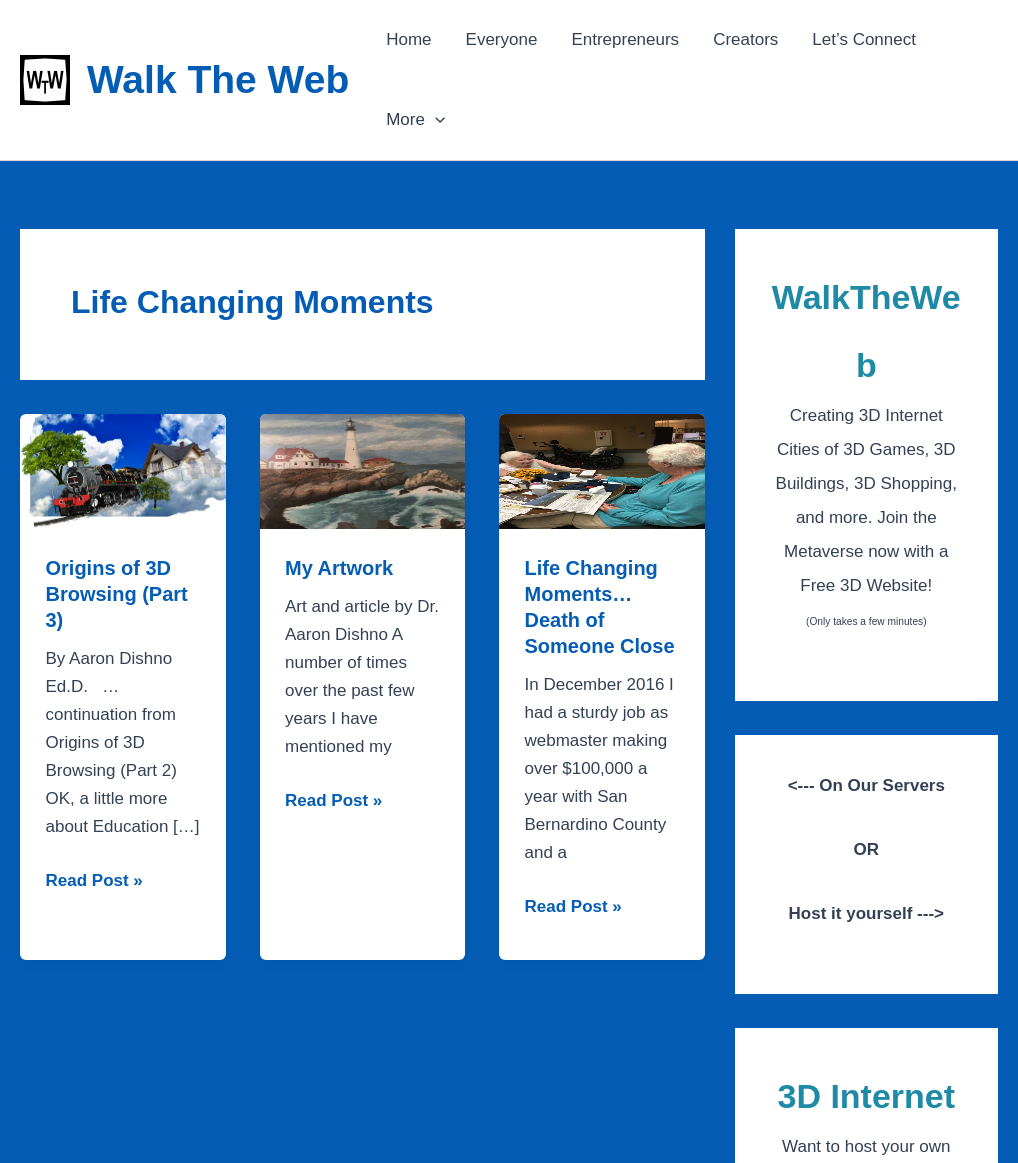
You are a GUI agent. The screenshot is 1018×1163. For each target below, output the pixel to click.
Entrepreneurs (625, 39)
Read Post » (94, 881)
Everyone (502, 39)
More (415, 120)
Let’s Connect (864, 39)
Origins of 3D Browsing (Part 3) (117, 594)
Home (408, 39)
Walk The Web (218, 79)
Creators (745, 39)
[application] (435, 120)
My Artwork (339, 568)
